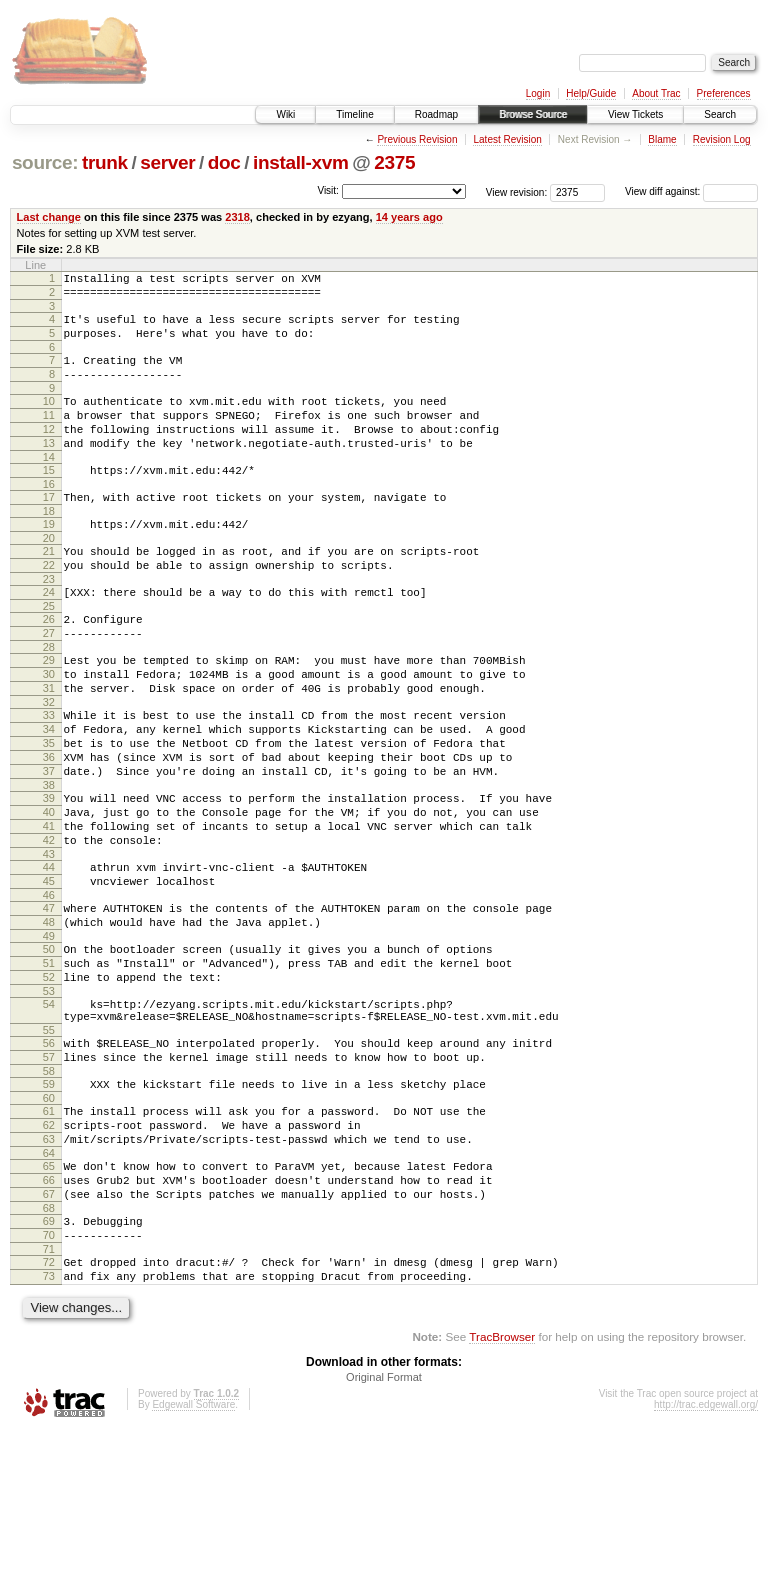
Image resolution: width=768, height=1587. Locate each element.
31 (49, 748)
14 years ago (409, 217)
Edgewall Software (193, 1560)
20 (49, 577)
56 (49, 1160)
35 (49, 812)
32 (49, 765)
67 (49, 1335)
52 (49, 1085)
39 (49, 876)
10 (49, 419)
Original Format (384, 1533)
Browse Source (533, 114)
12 (49, 453)
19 (49, 560)
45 (49, 974)
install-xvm (301, 162)
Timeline (354, 114)
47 (49, 1004)
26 (49, 667)
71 (49, 1399)
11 (49, 436)
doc (224, 162)
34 (49, 795)
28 (49, 701)
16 (49, 517)
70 (49, 1382)
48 (49, 1021)
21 (49, 590)
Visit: (328, 190)
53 (49, 1102)
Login (538, 93)
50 (49, 1051)
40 (49, 893)
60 (49, 1224)
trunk (105, 162)
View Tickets (635, 114)
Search (720, 114)
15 (49, 500)
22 (49, 607)
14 (49, 487)
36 (49, 829)
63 (49, 1271)
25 (49, 654)
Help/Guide (591, 93)
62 (49, 1254)
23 (49, 624)
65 (49, 1301)
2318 (237, 217)
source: (45, 162)
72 (49, 1412)
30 (49, 731)
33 (49, 778)
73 (49, 1429)
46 (49, 991)
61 (49, 1237)
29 (49, 714)
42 (49, 927)
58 (49, 1194)
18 (49, 547)
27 (49, 684)
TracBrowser (502, 1492)
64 (49, 1288)
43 (49, 944)
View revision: (517, 191)
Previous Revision (417, 139)
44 (49, 957)
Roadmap (436, 114)
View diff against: (691, 191)
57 (49, 1177)
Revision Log (722, 139)
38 (49, 863)
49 (49, 1038)
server (167, 162)
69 (49, 1365)
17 (49, 530)
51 (49, 1068)
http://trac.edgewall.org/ (706, 1560)
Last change (49, 217)
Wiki (285, 114)
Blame (662, 139)
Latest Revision (507, 139)
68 (49, 1352)
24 (49, 637)
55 (49, 1147)
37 (49, 846)
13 (49, 470)
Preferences (724, 93)
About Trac (656, 93)
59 (49, 1207)
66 (49, 1318)
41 (49, 910)
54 (49, 1115)
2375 (394, 162)
